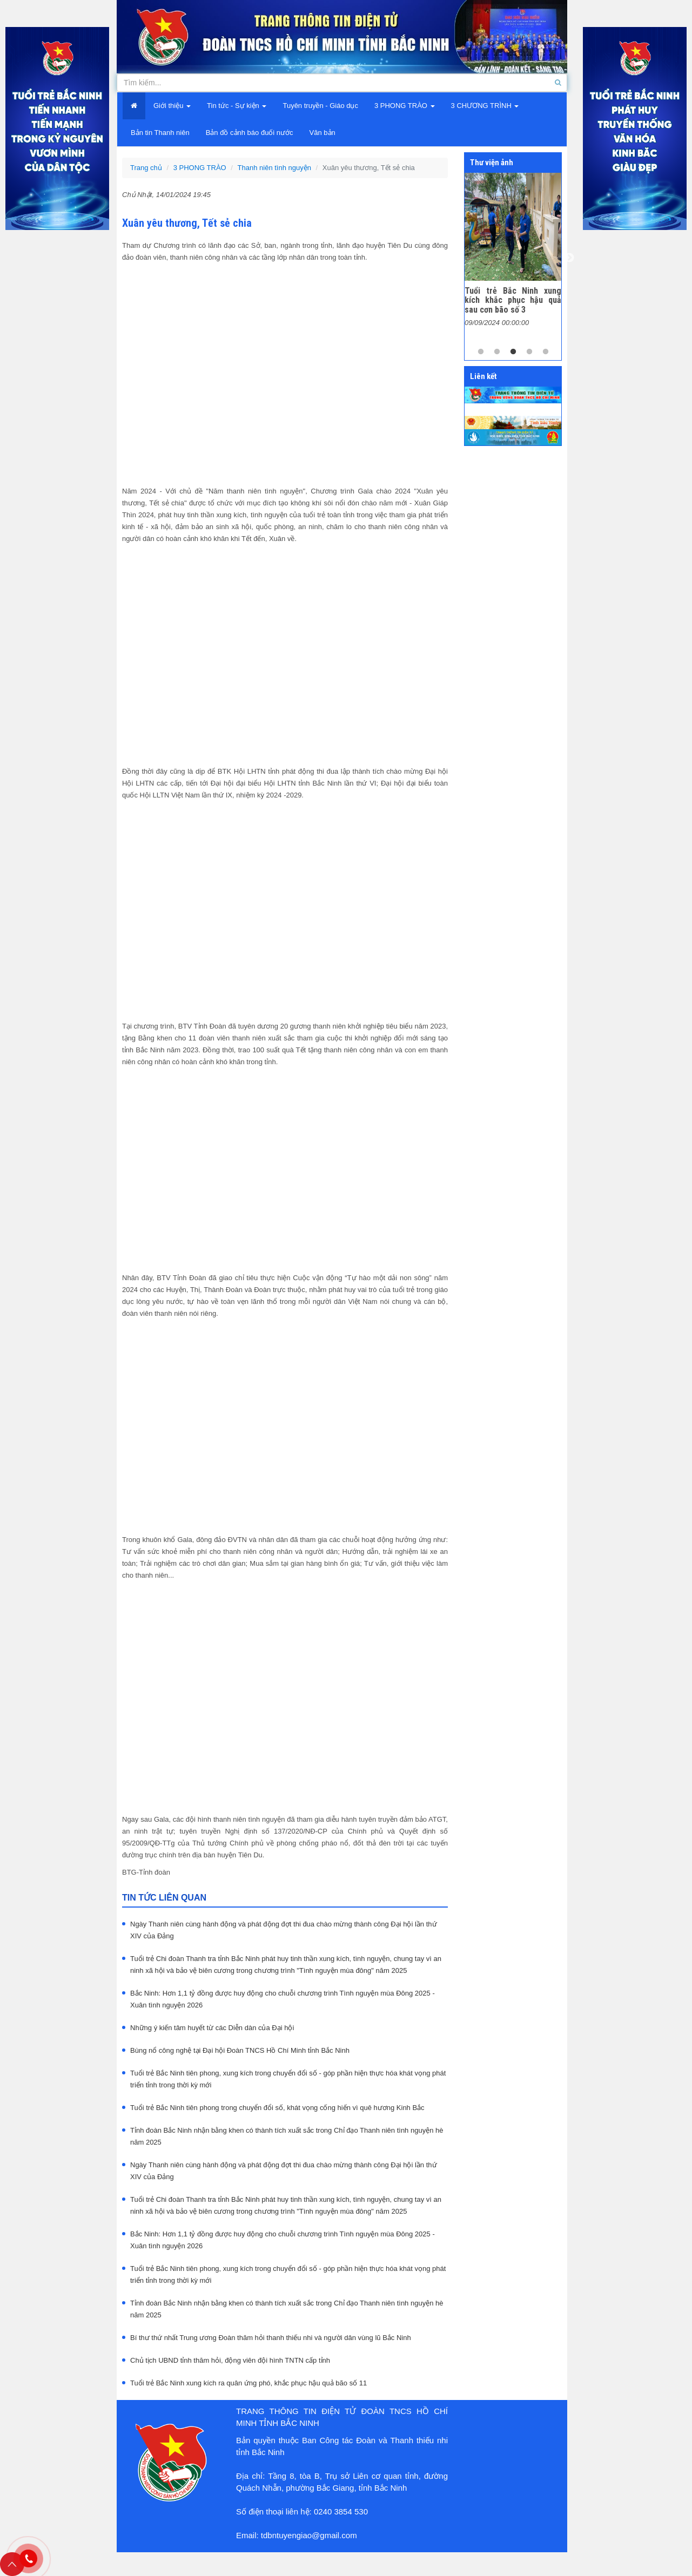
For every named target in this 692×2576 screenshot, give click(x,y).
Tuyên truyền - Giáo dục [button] (320, 106)
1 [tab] (480, 352)
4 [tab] (529, 352)
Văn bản (322, 133)
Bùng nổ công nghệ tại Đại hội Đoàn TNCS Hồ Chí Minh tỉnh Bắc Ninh (240, 2050)
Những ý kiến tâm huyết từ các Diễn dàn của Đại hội (212, 2028)
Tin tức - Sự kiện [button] (236, 106)
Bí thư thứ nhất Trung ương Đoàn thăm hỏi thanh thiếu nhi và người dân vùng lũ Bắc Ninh (270, 2338)
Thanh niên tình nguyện (274, 168)
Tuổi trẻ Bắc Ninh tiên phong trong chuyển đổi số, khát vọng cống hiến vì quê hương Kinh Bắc (277, 2108)
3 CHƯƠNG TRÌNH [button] (485, 106)
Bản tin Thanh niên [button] (160, 133)
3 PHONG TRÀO (199, 168)
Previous (456, 258)
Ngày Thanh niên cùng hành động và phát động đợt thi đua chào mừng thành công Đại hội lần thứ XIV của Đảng (283, 1930)
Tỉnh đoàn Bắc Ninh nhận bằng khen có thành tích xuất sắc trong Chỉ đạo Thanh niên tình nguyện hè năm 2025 (286, 2136)
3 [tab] (513, 352)
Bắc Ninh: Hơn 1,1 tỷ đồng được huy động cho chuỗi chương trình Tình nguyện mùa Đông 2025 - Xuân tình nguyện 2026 (282, 1999)
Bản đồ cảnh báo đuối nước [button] (249, 133)
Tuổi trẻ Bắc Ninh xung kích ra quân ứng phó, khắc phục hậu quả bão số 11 (248, 2383)
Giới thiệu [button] (172, 106)
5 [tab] (545, 352)
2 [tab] (497, 352)
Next (569, 258)
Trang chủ (146, 168)
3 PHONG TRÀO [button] (404, 106)
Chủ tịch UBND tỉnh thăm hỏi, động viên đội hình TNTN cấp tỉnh (230, 2360)
